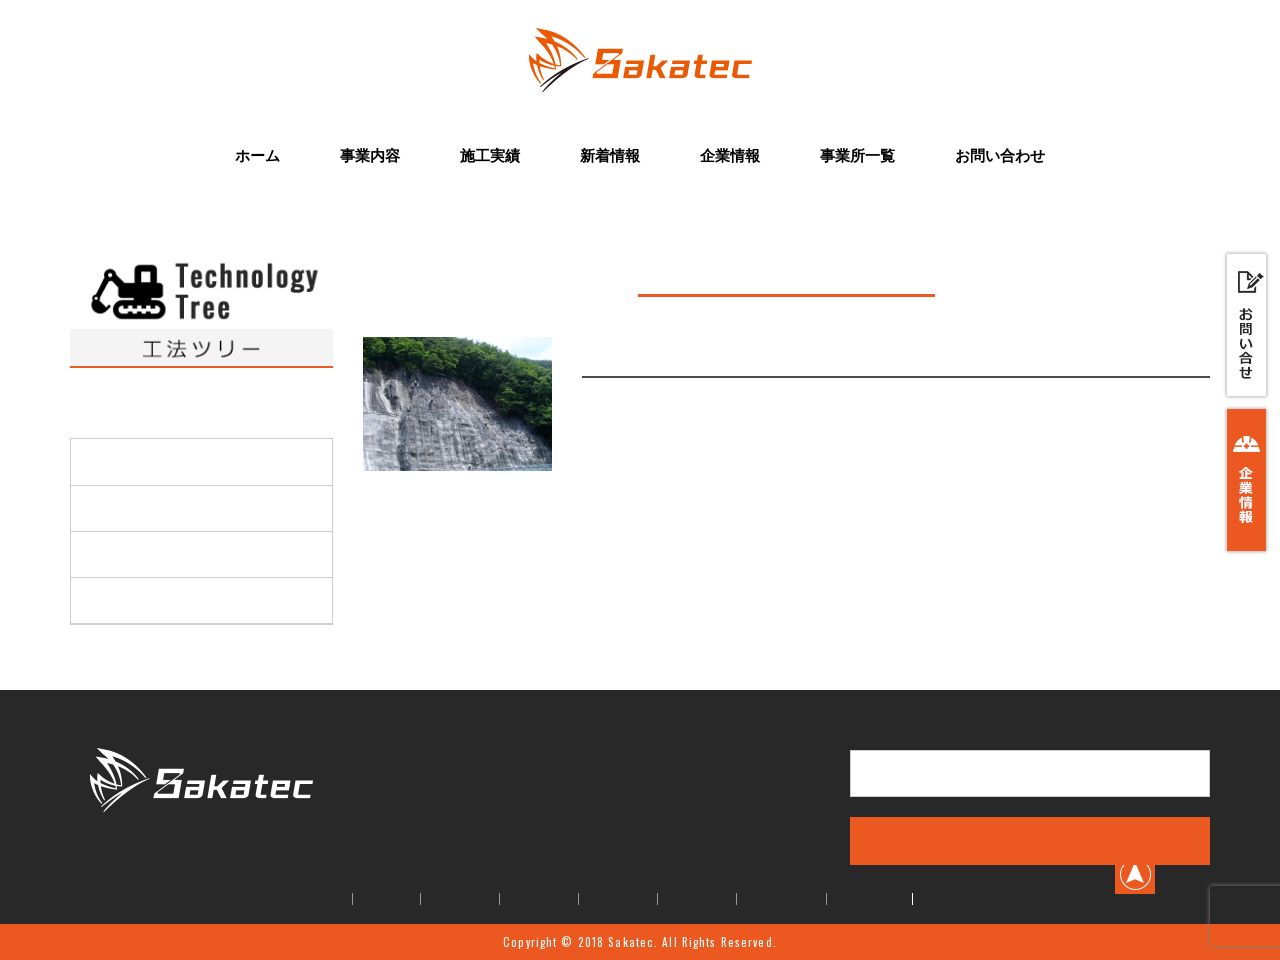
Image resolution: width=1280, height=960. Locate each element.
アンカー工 (124, 600)
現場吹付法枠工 (651, 355)
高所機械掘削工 (138, 461)
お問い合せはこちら (1030, 773)
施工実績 (490, 155)
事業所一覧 (857, 155)
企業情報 (730, 155)
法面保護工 (124, 508)
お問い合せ (869, 899)
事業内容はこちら (1030, 840)
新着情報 (610, 155)
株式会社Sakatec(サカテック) (201, 844)
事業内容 (370, 155)
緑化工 (110, 554)
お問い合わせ (1000, 155)
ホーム (257, 155)
